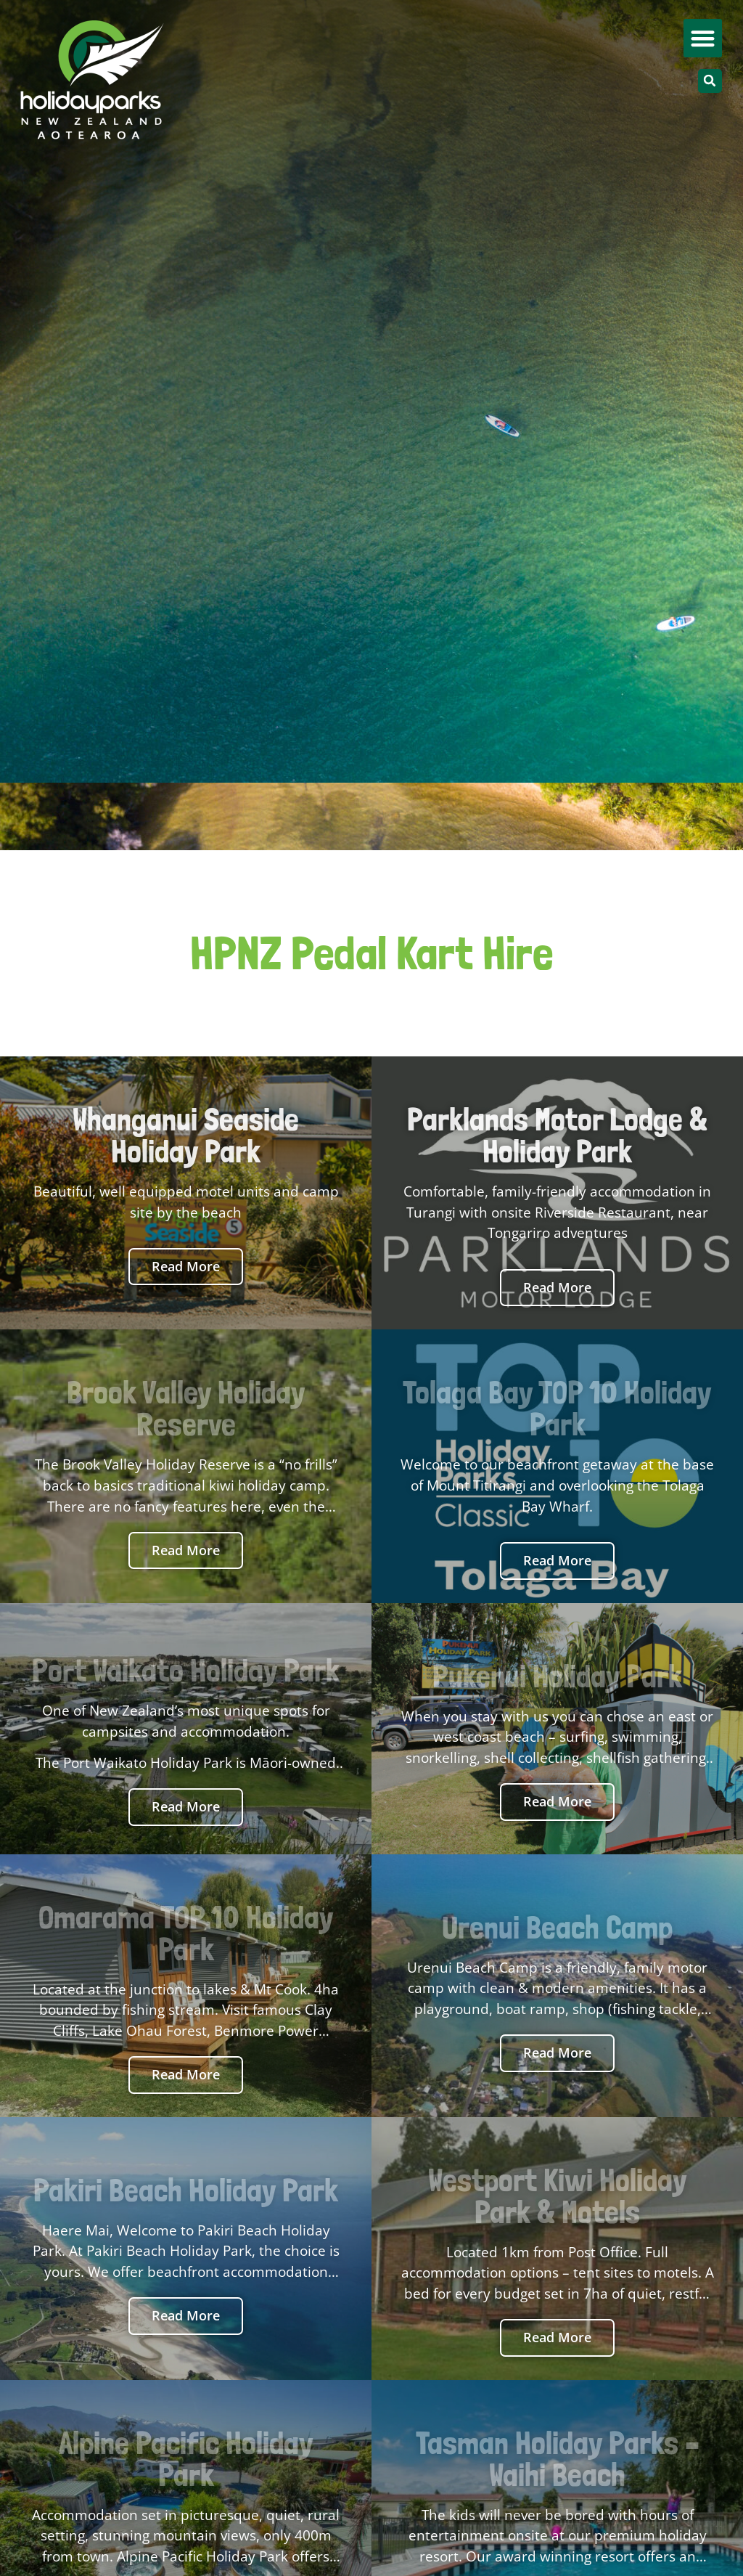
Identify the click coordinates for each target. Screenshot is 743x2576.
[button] (703, 38)
